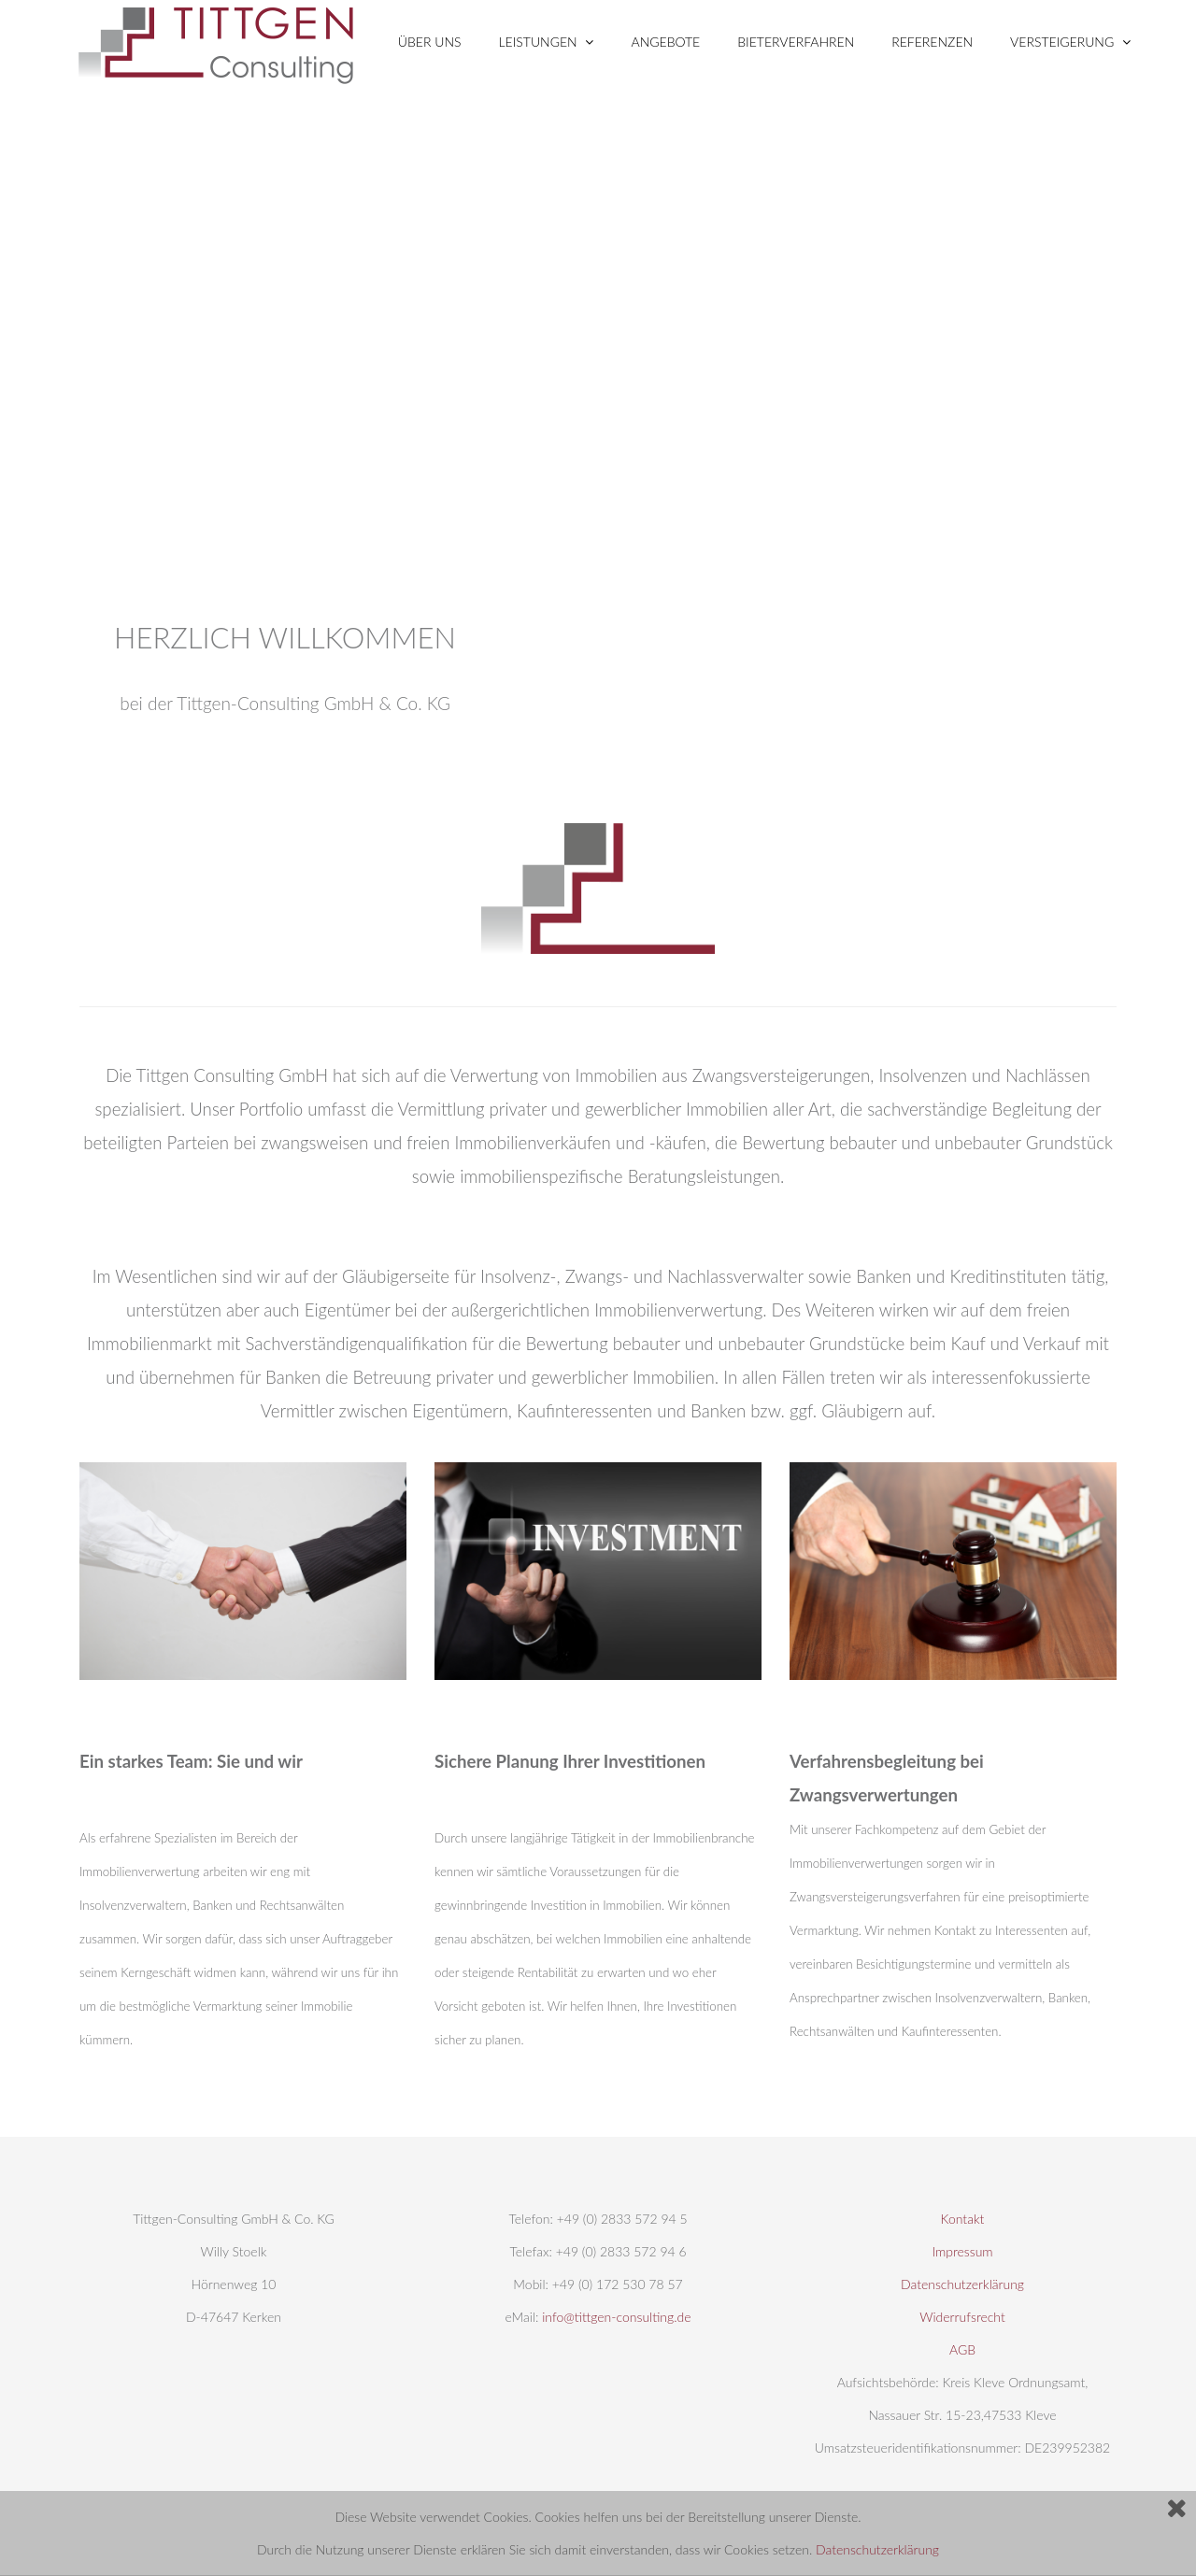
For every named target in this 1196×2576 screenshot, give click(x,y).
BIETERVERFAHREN (795, 42)
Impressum (962, 2251)
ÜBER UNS (430, 42)
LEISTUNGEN (546, 42)
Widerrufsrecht (962, 2317)
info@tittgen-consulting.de (616, 2317)
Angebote (665, 42)
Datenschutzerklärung (877, 2549)
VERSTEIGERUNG (1070, 42)
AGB (962, 2349)
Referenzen (932, 42)
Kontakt (963, 2219)
